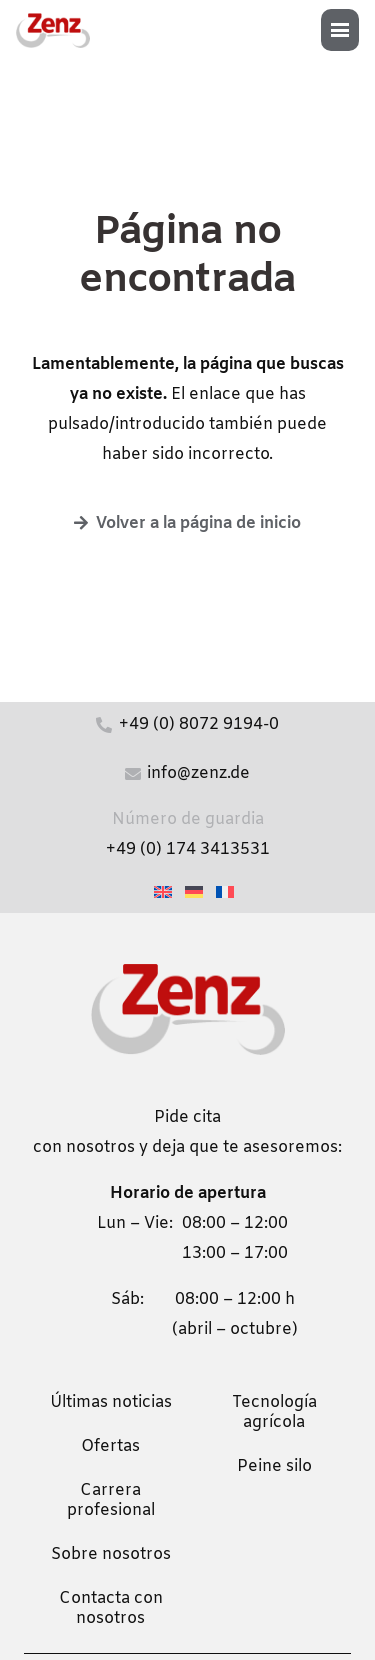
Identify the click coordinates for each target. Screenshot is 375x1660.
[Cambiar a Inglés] (166, 892)
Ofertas (110, 1446)
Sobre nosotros (111, 1554)
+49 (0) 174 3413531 (188, 849)
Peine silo (274, 1466)
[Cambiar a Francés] (228, 892)
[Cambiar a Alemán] (197, 892)
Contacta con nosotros (111, 1608)
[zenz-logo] (53, 30)
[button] (346, 30)
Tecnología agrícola (274, 1412)
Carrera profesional (111, 1500)
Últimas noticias (111, 1402)
